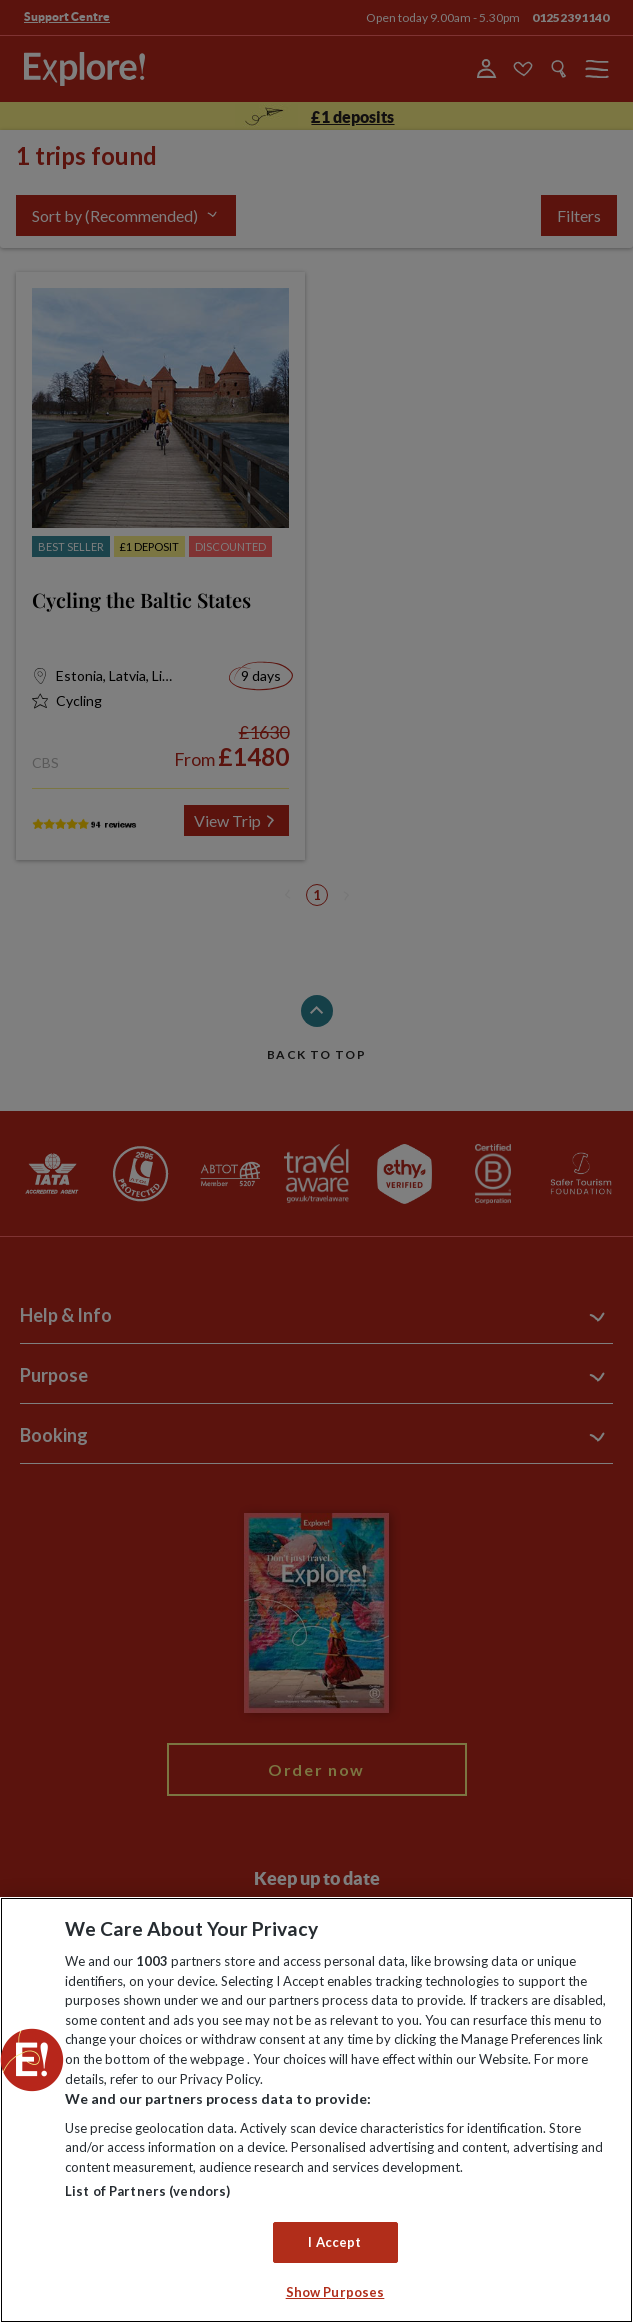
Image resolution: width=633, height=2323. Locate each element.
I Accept (334, 2242)
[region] (316, 2110)
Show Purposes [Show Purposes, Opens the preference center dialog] (335, 2292)
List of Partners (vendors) (147, 2191)
